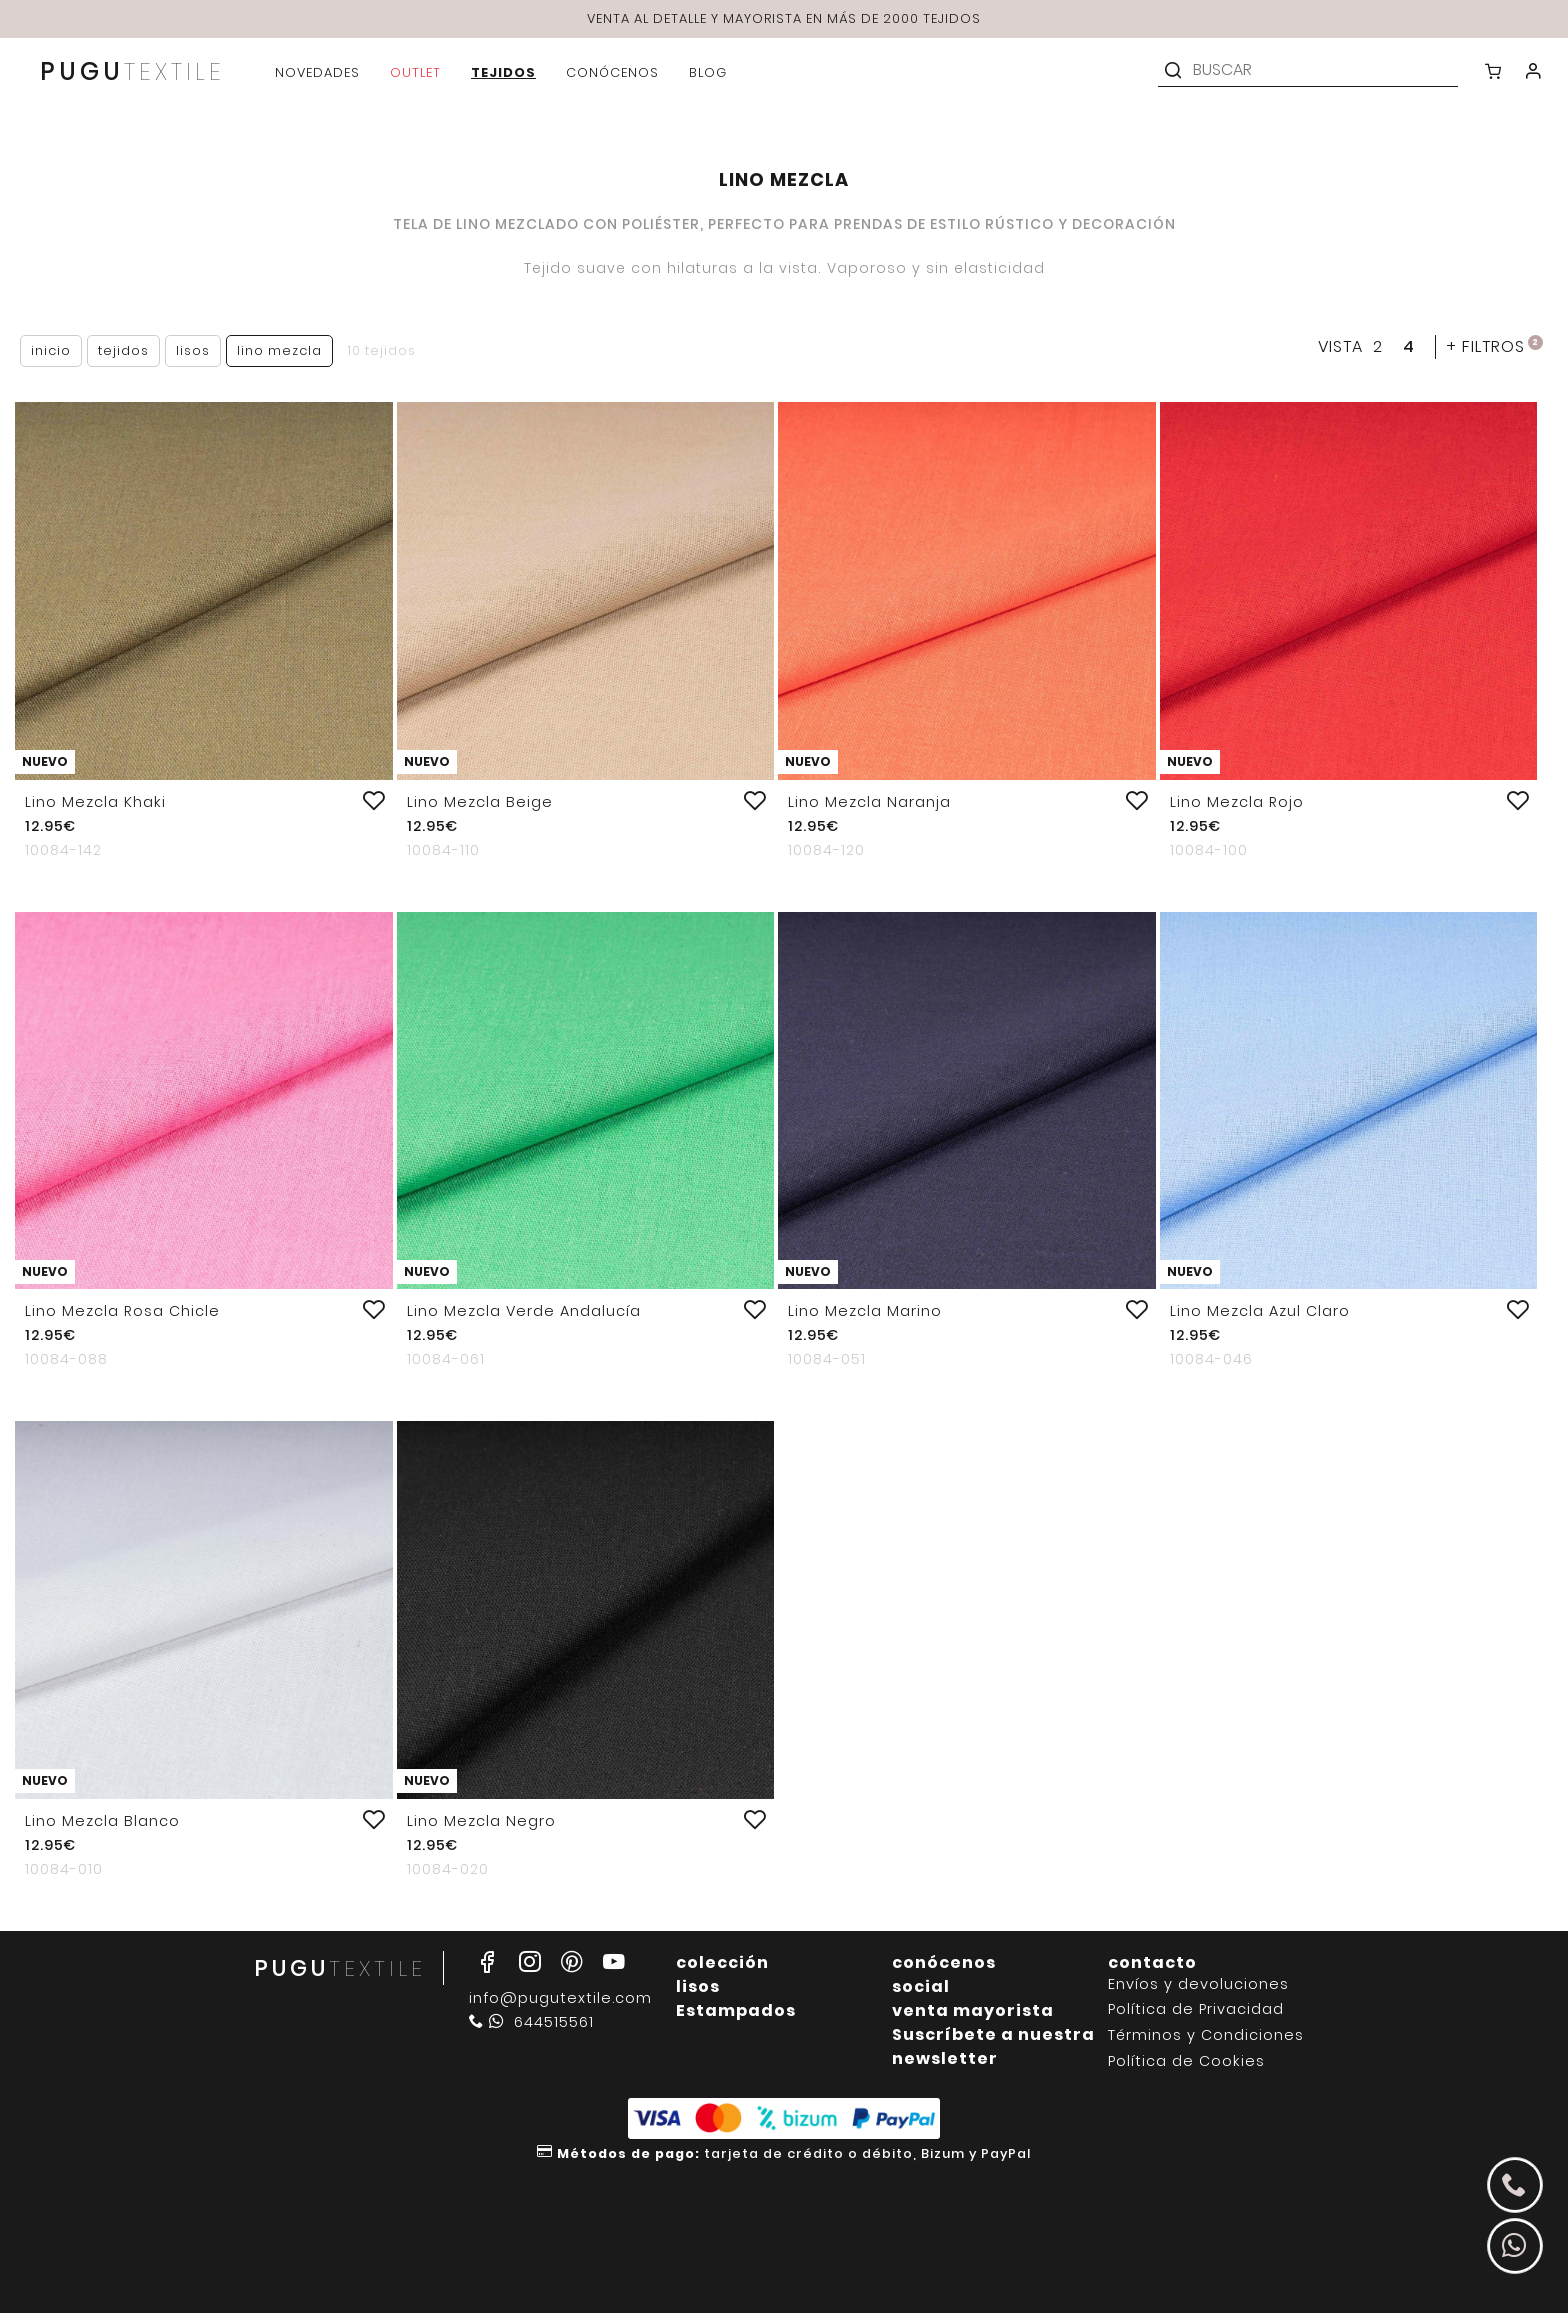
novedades (317, 72)
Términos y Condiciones (1206, 2035)
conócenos (944, 1962)
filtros (1494, 346)
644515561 (531, 2022)
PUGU (132, 73)
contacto (1152, 1962)
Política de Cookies (1186, 2061)
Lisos (193, 350)
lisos (698, 1986)
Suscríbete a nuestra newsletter (993, 2046)
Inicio (51, 350)
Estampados (736, 2010)
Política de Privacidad (1196, 2009)
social (921, 1986)
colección (722, 1962)
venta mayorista (973, 2010)
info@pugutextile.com (560, 1998)
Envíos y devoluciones (1198, 1984)
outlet (415, 72)
